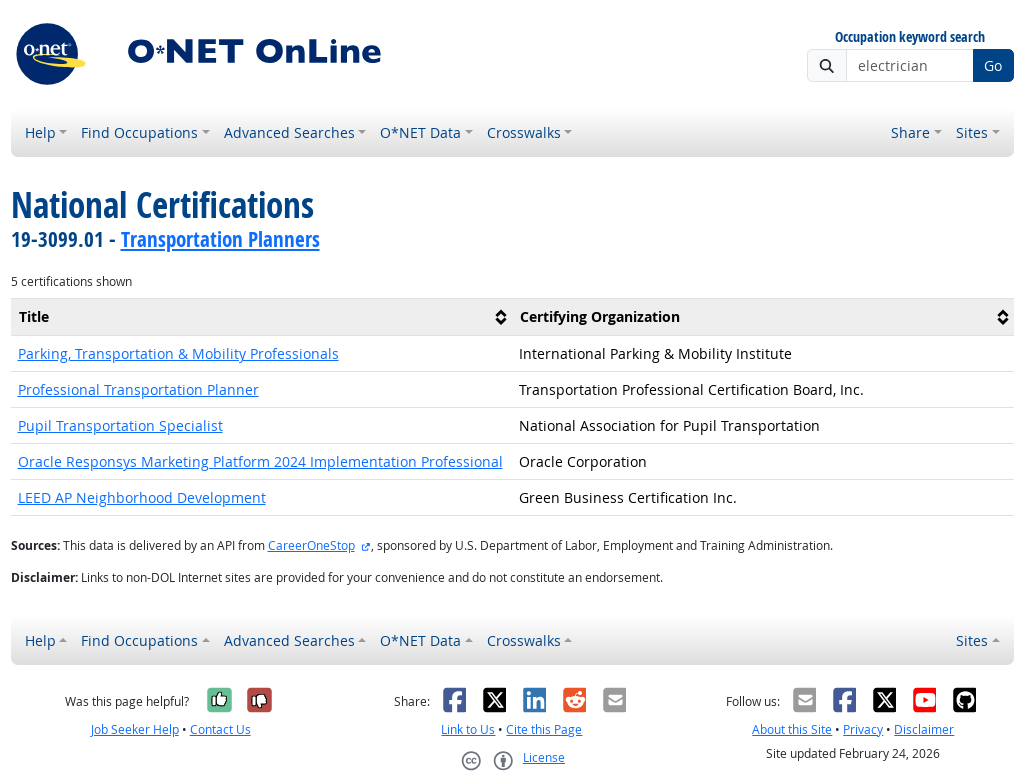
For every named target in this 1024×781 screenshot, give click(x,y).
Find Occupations (139, 132)
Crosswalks (524, 132)
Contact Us (220, 729)
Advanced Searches (289, 132)
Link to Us (468, 729)
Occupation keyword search (910, 37)
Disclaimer (924, 729)
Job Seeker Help (135, 729)
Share (910, 132)
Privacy (863, 729)
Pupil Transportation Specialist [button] (120, 425)
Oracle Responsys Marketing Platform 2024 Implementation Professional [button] (260, 461)
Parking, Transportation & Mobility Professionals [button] (178, 353)
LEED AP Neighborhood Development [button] (142, 497)
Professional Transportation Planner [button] (138, 389)
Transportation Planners (220, 239)
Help (40, 132)
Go (993, 65)
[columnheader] (262, 317)
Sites (972, 132)
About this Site (792, 729)
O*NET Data (420, 132)
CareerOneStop (311, 545)
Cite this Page (544, 729)
